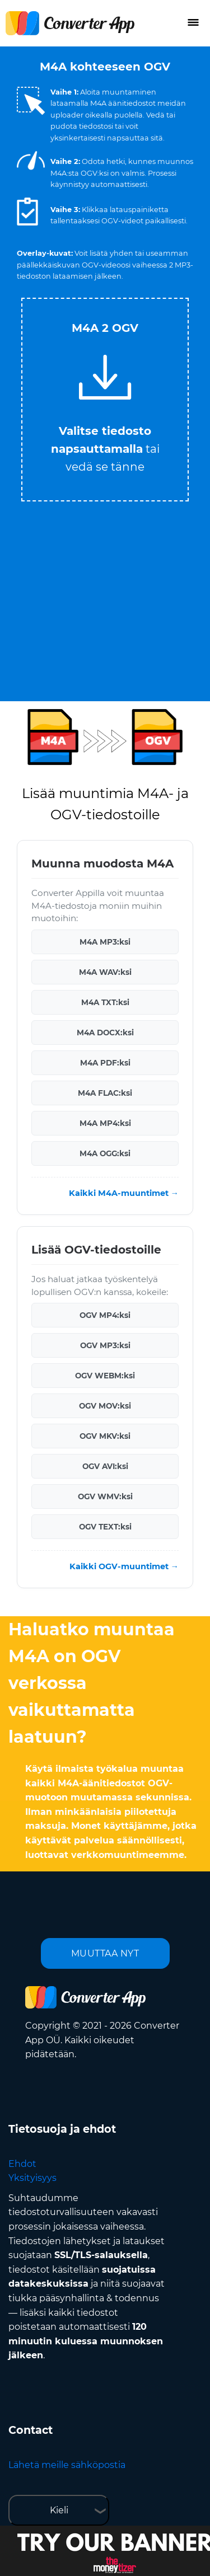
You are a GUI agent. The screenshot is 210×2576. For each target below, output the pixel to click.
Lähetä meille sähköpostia (66, 2465)
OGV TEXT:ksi (105, 1526)
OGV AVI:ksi (105, 1466)
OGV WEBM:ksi (105, 1375)
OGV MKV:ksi (105, 1436)
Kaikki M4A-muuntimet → (124, 1193)
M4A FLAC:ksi (105, 1092)
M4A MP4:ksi (105, 1123)
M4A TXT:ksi (105, 1002)
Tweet (150, 292)
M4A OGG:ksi (105, 1153)
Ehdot (22, 2164)
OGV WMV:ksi (105, 1496)
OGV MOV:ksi (105, 1405)
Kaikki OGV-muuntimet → (124, 1566)
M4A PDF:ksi (105, 1062)
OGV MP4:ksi (105, 1315)
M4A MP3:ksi (105, 941)
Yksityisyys (32, 2178)
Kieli (59, 2510)
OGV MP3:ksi (105, 1345)
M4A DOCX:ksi (105, 1032)
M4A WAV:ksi (105, 972)
